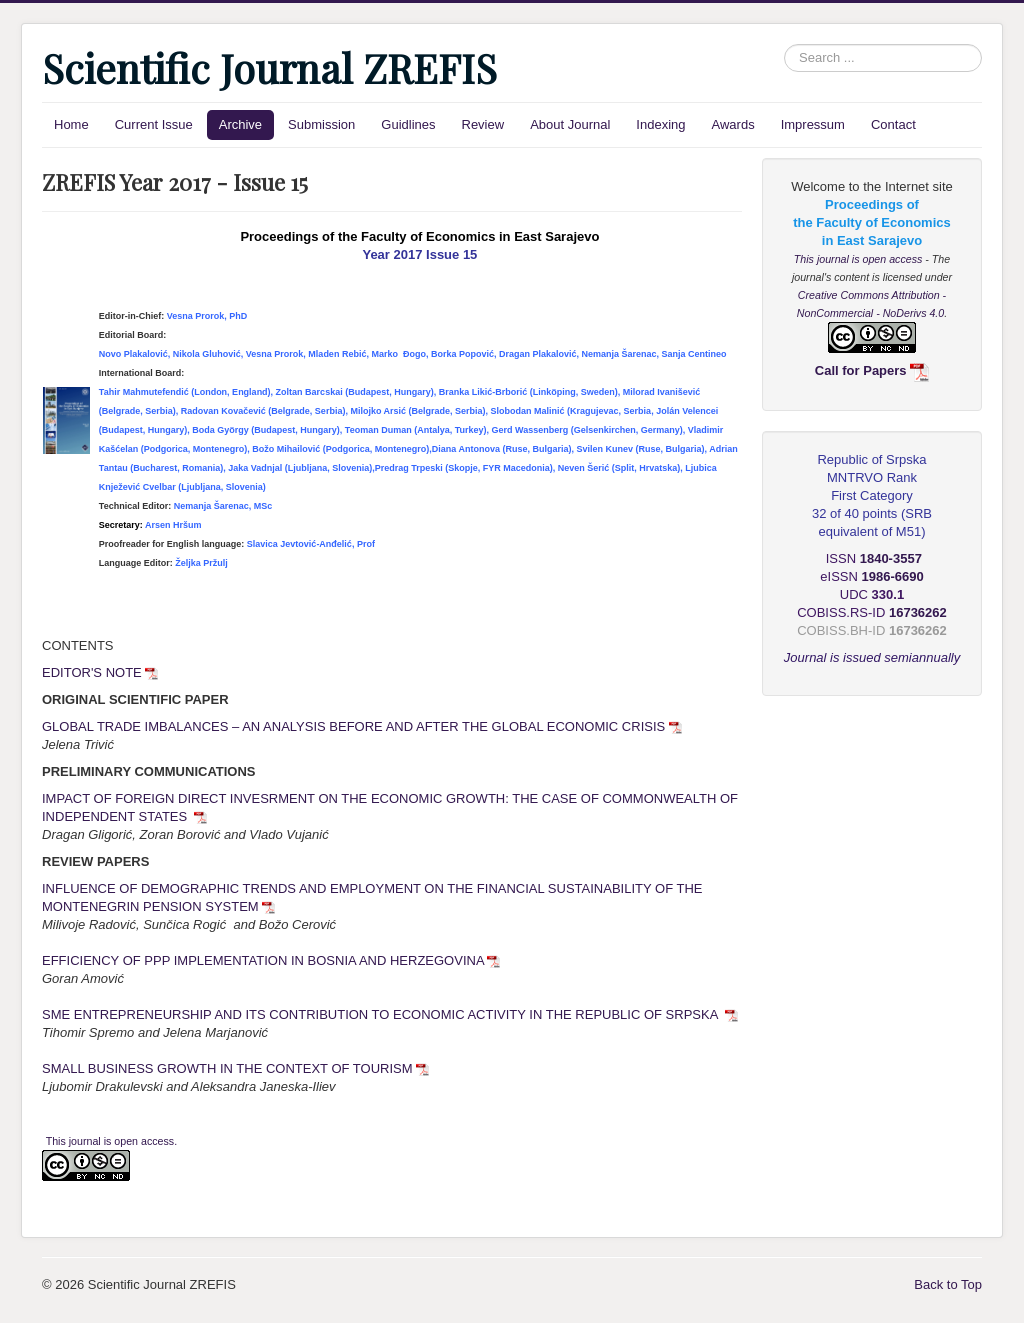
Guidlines (408, 124)
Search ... (784, 44)
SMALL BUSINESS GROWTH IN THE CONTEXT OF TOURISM (235, 1068)
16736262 (918, 630)
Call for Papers (872, 370)
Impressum (813, 124)
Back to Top (948, 1284)
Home (71, 124)
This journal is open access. (112, 1141)
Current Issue (154, 124)
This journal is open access (860, 259)
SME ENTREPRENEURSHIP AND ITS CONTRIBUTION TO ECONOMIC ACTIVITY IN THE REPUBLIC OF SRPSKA (390, 1014)
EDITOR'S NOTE (100, 672)
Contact (893, 124)
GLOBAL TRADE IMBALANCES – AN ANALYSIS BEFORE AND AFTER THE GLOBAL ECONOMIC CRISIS (362, 726)
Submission (321, 124)
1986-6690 (893, 576)
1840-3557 (891, 558)
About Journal (570, 124)
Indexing (660, 124)
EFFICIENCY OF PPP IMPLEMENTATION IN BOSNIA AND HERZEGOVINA (271, 960)
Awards (733, 124)
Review (483, 124)
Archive (240, 124)
